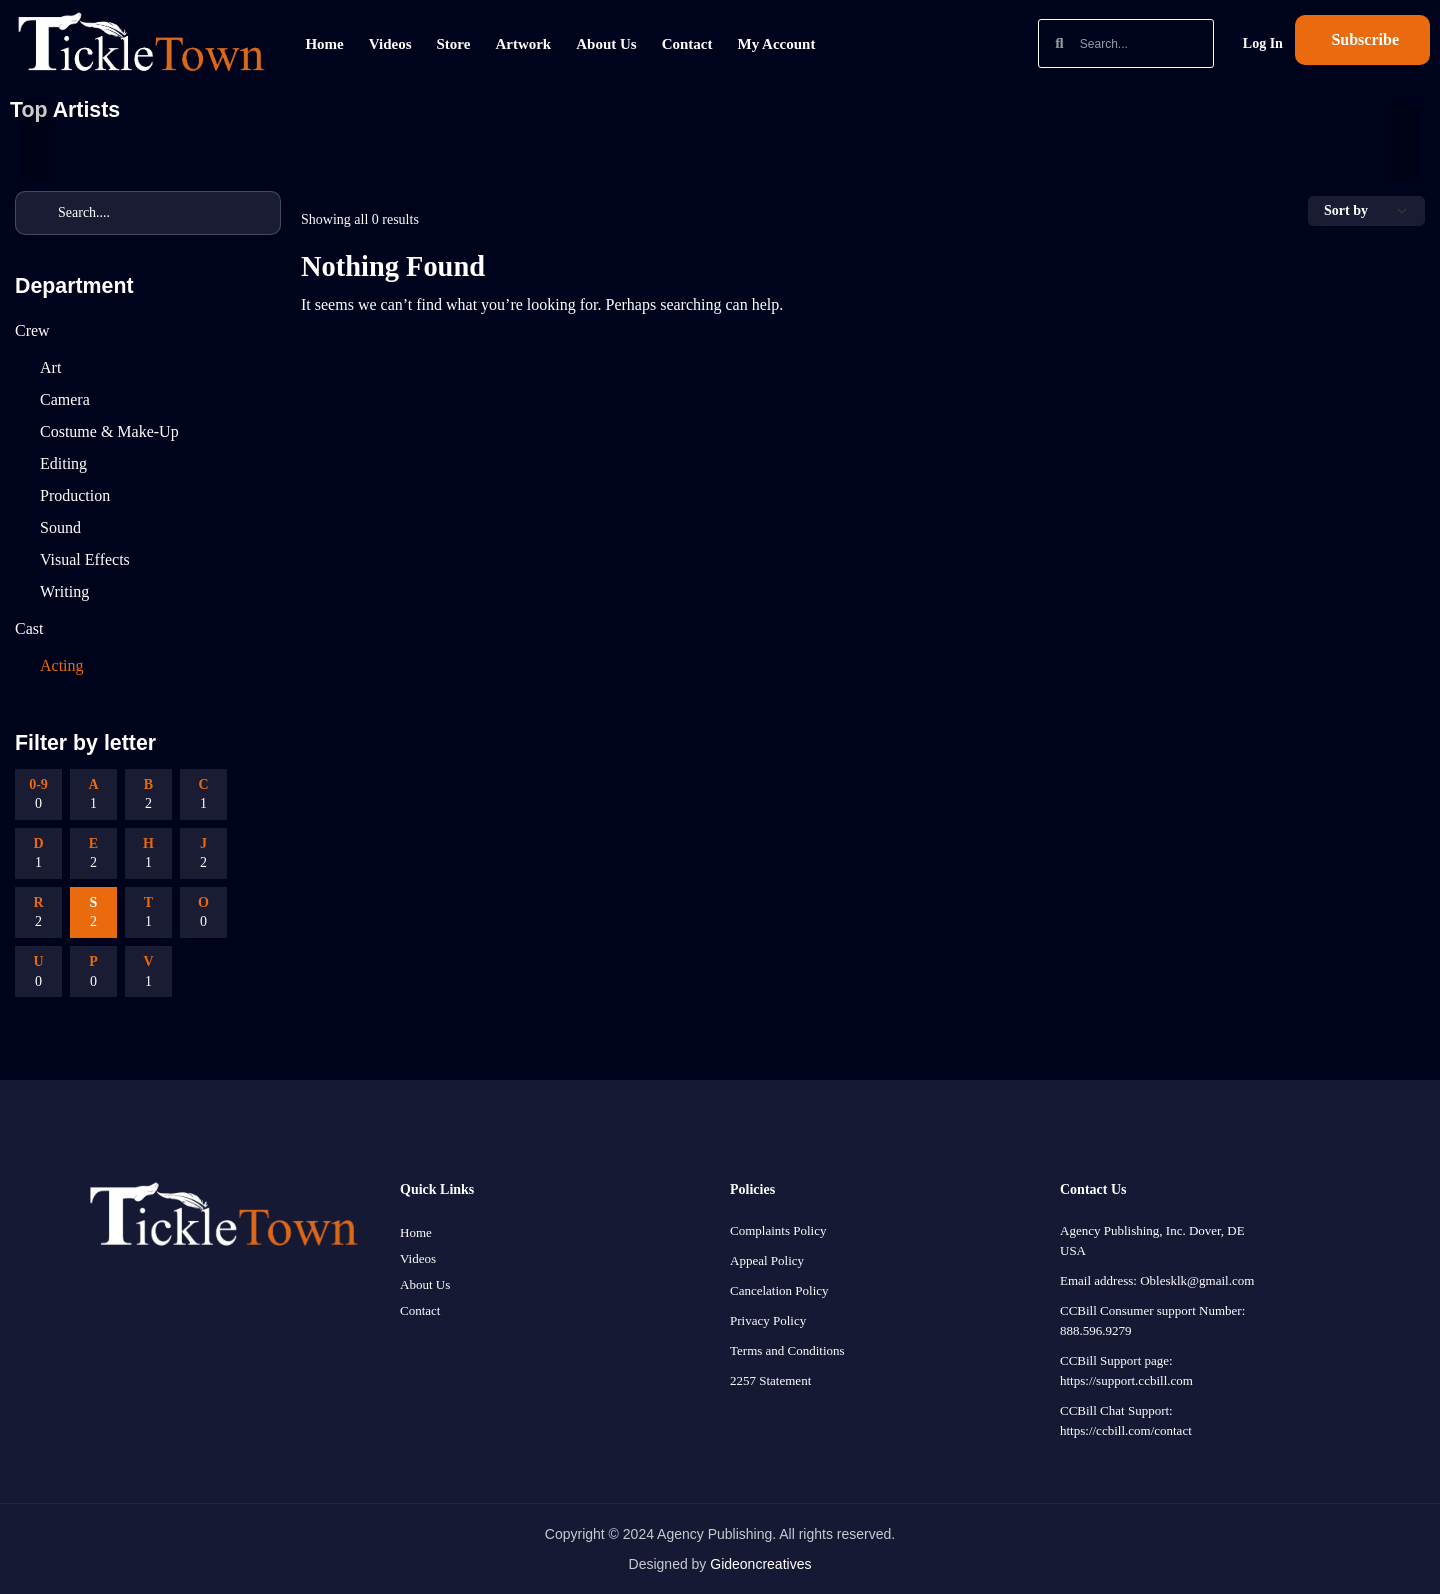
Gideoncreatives (760, 1564)
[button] (1362, 40)
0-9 (38, 795)
